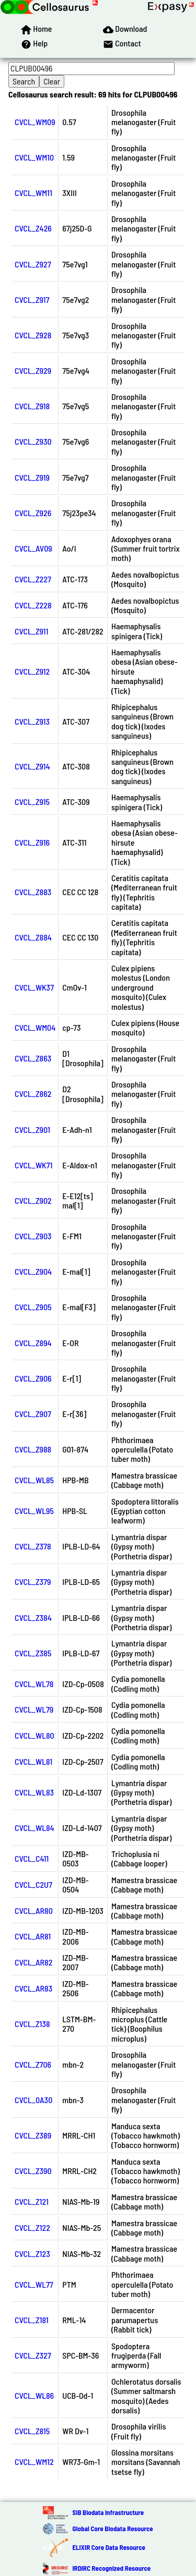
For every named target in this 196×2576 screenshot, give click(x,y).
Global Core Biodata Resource (112, 2528)
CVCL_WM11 (33, 193)
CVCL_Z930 (33, 441)
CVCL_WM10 (34, 157)
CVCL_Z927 (33, 264)
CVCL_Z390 (33, 2171)
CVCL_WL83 (34, 1792)
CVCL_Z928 (33, 335)
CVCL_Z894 (33, 1343)
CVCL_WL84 (34, 1828)
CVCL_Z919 (32, 477)
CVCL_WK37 (34, 987)
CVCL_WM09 (35, 122)
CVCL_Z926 (33, 513)
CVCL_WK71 (33, 1165)
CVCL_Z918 (32, 406)
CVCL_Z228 (33, 605)
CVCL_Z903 (33, 1236)
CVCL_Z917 (32, 299)
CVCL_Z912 (32, 671)
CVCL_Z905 (33, 1307)
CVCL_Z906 (33, 1378)
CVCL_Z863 (33, 1058)
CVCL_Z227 (33, 579)
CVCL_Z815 (32, 2431)
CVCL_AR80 (34, 1910)
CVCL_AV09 (33, 548)
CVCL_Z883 (33, 892)
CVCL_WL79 (34, 1709)
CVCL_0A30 (33, 2100)
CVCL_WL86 (34, 2395)
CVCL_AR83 (33, 1988)
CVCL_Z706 (33, 2064)
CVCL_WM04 (35, 1027)
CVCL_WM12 (34, 2462)
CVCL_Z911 (31, 631)
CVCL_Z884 (33, 937)
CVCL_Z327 (33, 2355)
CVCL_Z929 (33, 370)
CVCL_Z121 (32, 2201)
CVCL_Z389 (33, 2135)
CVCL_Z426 (33, 228)
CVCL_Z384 (33, 1617)
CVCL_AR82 (33, 1962)
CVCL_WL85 (34, 1480)
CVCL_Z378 (33, 1546)
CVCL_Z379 (33, 1581)
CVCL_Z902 (33, 1200)
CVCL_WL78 (34, 1684)
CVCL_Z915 (32, 802)
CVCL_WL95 (34, 1511)
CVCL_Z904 (33, 1271)
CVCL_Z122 (32, 2227)
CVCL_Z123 (32, 2253)
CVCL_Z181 (32, 2320)
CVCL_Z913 (32, 721)
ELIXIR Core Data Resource (108, 2547)
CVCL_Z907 (33, 1414)
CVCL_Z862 (33, 1093)
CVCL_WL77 (34, 2284)
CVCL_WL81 (33, 1761)
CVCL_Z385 (33, 1653)
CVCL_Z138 (32, 2024)
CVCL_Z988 (33, 1449)
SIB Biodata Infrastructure (108, 2512)
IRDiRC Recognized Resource (111, 2568)
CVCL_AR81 (33, 1936)
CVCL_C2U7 (33, 1884)
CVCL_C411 (32, 1858)
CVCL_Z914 (32, 766)
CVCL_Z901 (32, 1129)
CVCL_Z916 (32, 842)
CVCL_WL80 (34, 1735)
